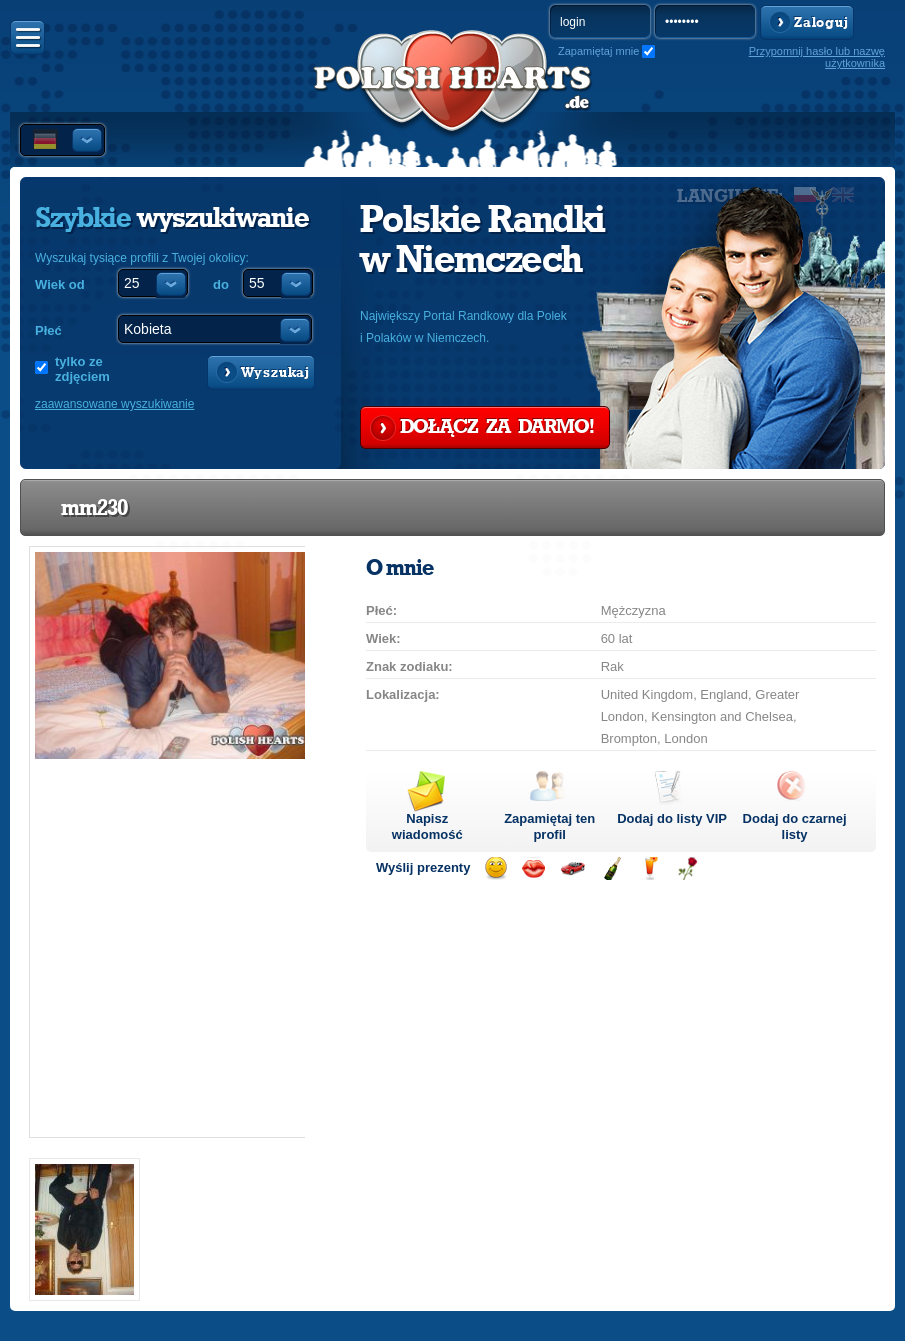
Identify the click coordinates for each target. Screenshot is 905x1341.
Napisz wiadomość (427, 826)
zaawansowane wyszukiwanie (114, 404)
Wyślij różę (687, 868)
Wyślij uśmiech (495, 868)
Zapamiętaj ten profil (549, 826)
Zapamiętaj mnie (598, 51)
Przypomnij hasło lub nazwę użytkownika (817, 57)
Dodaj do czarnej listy (795, 826)
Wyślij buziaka (533, 868)
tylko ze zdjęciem (82, 369)
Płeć (48, 330)
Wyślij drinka (649, 868)
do (221, 284)
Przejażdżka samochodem (572, 868)
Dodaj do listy (672, 818)
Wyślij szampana (611, 868)
